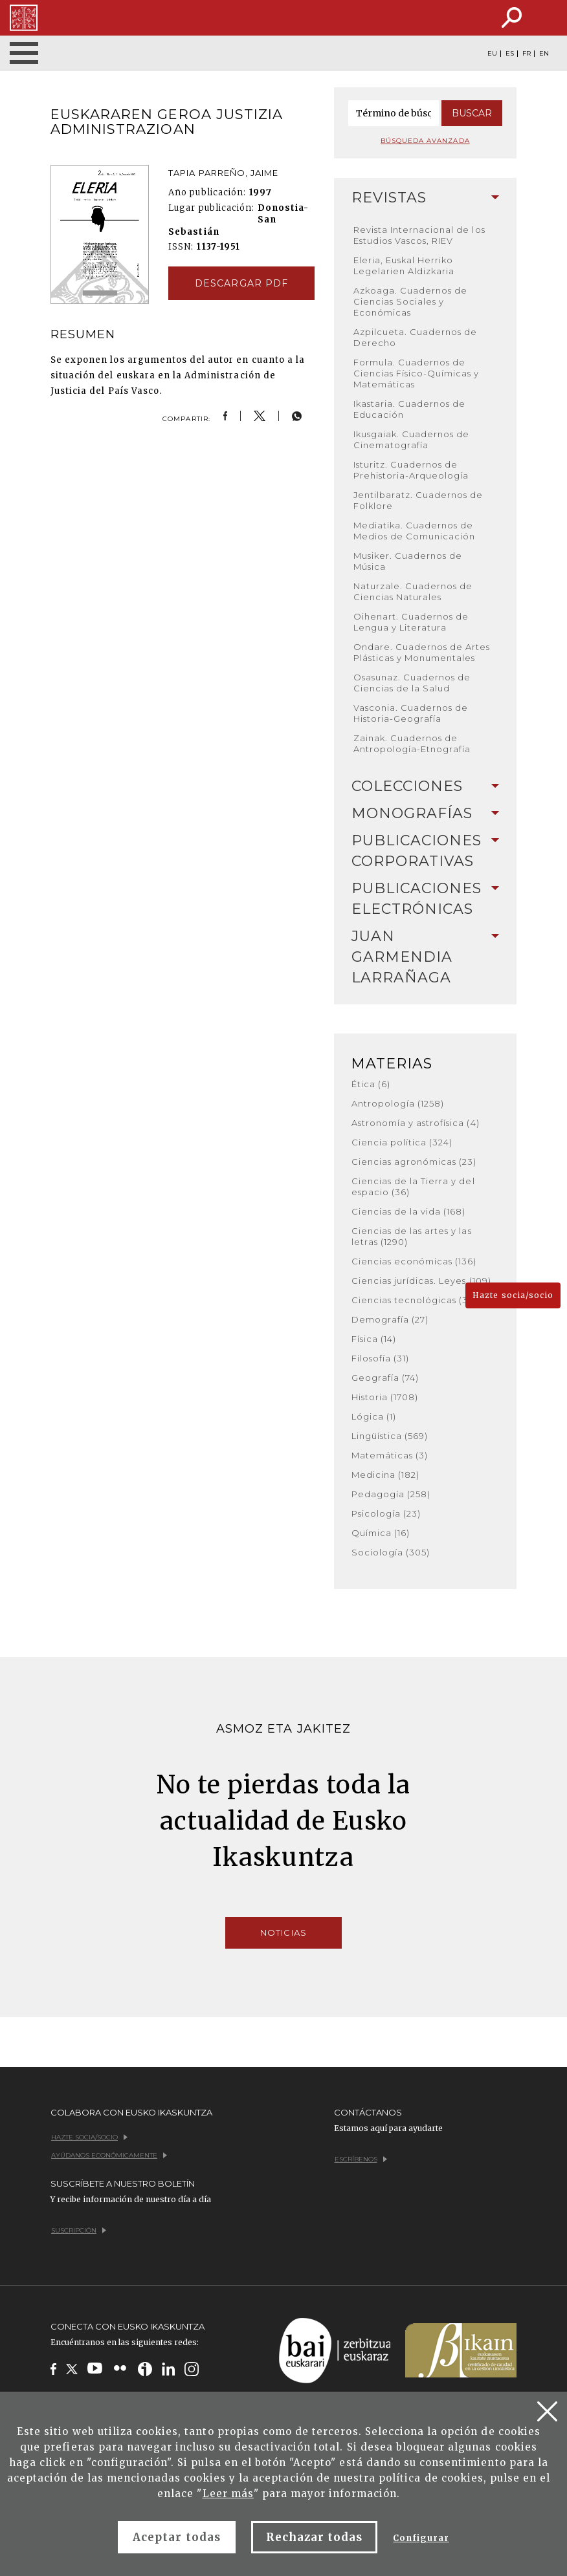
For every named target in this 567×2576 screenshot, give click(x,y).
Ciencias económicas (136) (414, 1261)
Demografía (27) (390, 1319)
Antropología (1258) (398, 1103)
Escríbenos (361, 2159)
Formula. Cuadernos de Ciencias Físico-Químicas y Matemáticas (416, 373)
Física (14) (373, 1339)
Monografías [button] (425, 813)
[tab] (425, 198)
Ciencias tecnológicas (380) (418, 1300)
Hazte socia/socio (512, 1295)
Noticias (283, 1932)
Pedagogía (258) (391, 1494)
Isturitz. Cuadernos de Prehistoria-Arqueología (411, 470)
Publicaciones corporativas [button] (425, 851)
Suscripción (78, 2230)
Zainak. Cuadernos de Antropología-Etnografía (412, 743)
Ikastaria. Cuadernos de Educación (409, 409)
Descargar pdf (241, 283)
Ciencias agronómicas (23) (414, 1161)
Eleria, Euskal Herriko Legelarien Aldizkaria (404, 265)
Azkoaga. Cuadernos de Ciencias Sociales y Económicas (410, 301)
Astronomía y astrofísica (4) (415, 1123)
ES (510, 53)
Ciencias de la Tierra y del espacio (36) (413, 1186)
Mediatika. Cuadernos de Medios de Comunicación (414, 530)
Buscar (472, 113)
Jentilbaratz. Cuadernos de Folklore (418, 500)
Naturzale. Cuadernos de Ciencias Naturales (413, 591)
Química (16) (380, 1533)
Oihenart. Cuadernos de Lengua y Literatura (411, 622)
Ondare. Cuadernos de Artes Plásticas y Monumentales (422, 652)
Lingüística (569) (389, 1436)
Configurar (421, 2538)
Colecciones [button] (425, 786)
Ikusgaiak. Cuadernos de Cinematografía (411, 439)
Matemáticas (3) (389, 1455)
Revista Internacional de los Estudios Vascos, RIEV (419, 235)
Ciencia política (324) (402, 1142)
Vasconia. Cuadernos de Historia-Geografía (411, 713)
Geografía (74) (385, 1377)
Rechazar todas (314, 2537)
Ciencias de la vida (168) (408, 1211)
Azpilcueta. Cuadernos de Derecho (415, 337)
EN (544, 53)
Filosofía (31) (380, 1358)
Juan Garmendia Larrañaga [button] (425, 956)
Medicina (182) (385, 1474)
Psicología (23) (386, 1513)
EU (492, 53)
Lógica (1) (373, 1416)
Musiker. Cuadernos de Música (408, 561)
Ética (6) (370, 1084)
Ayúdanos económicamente (109, 2155)
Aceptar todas (177, 2537)
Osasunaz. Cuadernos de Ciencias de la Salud (412, 682)
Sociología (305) (390, 1552)
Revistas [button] (425, 197)
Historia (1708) (385, 1397)
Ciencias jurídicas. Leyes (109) (421, 1280)
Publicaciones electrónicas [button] (425, 899)
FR (526, 53)
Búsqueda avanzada (425, 140)
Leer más (228, 2493)
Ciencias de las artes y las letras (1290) (411, 1236)
